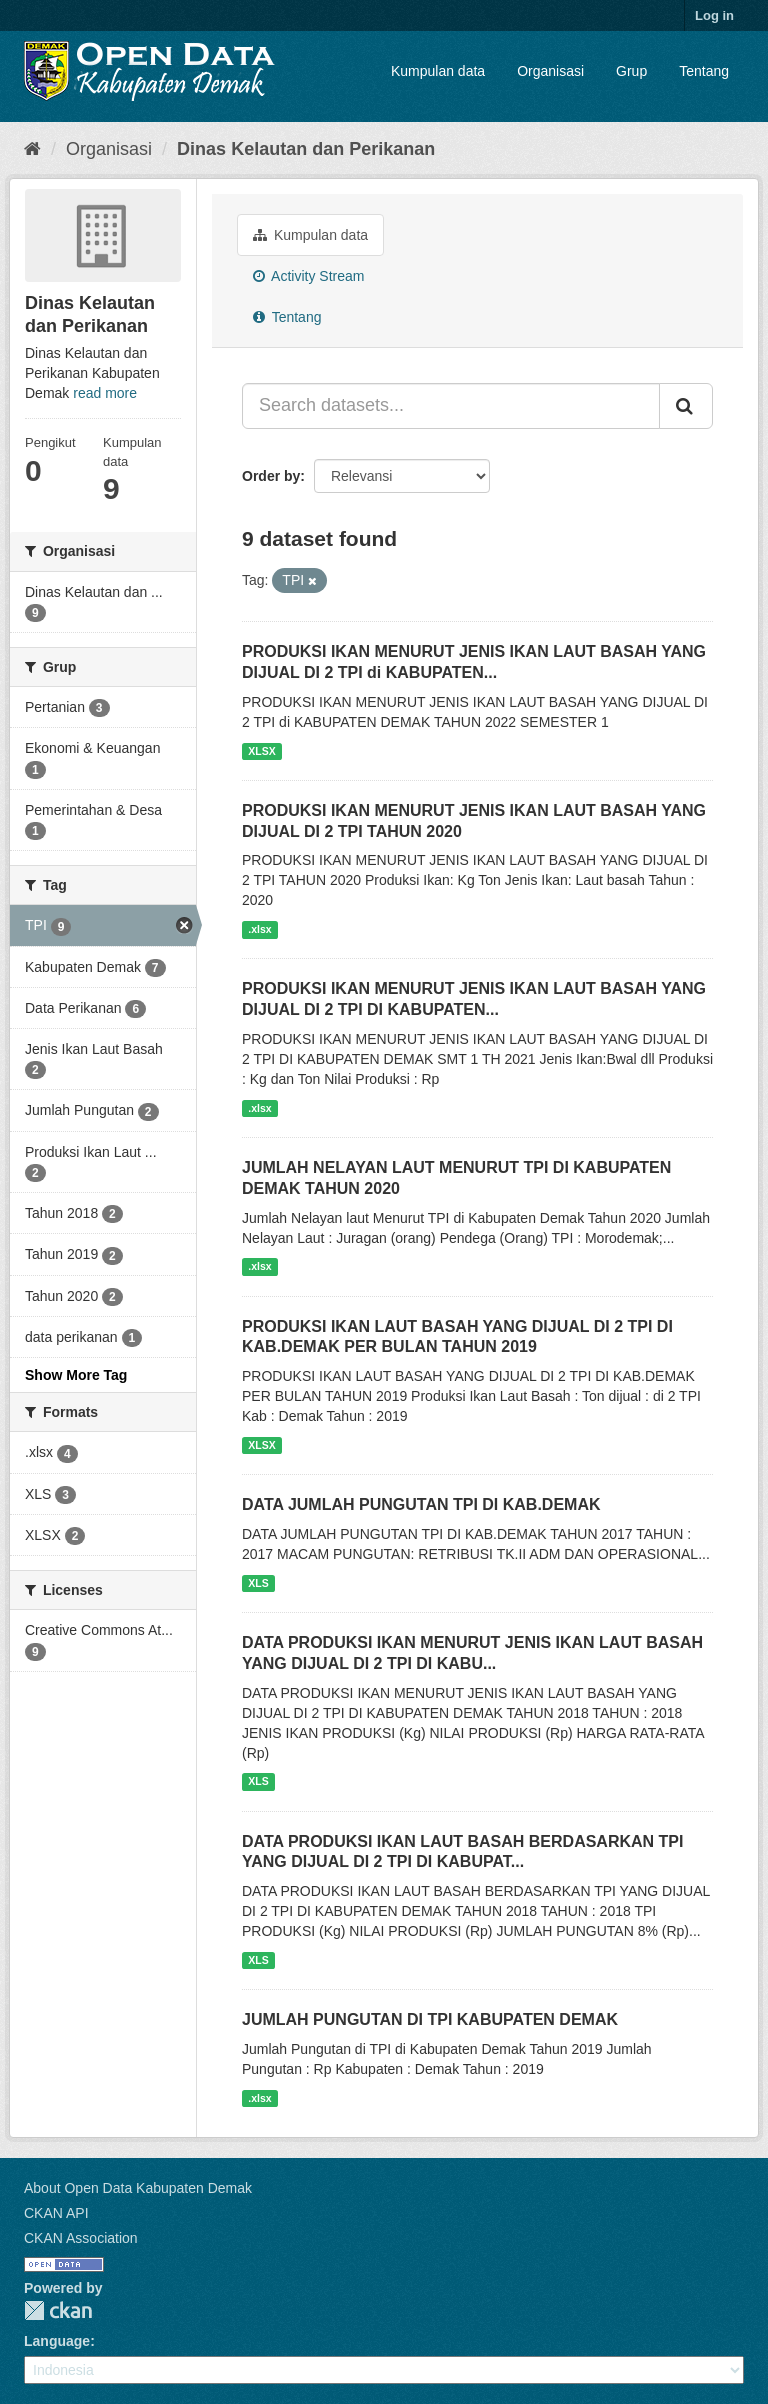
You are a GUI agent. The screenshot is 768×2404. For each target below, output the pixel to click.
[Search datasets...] (451, 406)
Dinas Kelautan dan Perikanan (306, 149)
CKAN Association (81, 2238)
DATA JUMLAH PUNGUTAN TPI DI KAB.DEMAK (421, 1504)
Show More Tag (76, 1375)
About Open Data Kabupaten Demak (138, 2188)
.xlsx (259, 929)
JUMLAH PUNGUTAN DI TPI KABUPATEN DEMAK (430, 2019)
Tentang (704, 71)
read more (105, 393)
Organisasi (550, 71)
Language (57, 2341)
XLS (258, 1583)
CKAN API (56, 2213)
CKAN (58, 2310)
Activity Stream (308, 276)
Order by (271, 476)
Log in (714, 15)
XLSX (261, 751)
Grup (631, 71)
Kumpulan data (438, 71)
